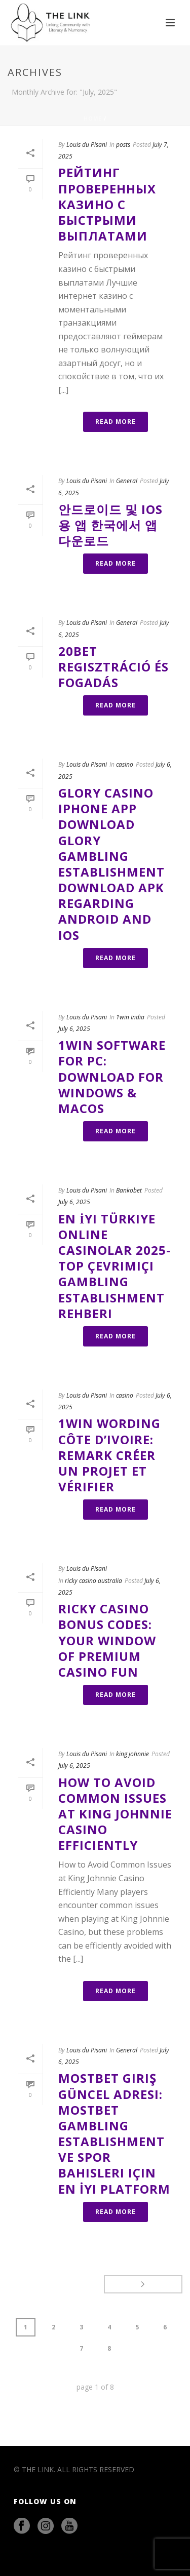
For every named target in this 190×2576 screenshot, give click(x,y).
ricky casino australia (93, 1580)
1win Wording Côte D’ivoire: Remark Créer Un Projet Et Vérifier (109, 1455)
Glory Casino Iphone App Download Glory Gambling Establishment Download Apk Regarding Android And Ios (111, 863)
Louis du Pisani (86, 144)
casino (124, 764)
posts (123, 144)
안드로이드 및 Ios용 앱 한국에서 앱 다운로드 (110, 525)
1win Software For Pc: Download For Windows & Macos (112, 1077)
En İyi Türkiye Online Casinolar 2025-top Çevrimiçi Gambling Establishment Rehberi (114, 1266)
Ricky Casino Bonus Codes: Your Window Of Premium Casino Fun (107, 1640)
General (126, 481)
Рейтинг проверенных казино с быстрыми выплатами (107, 204)
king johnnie (132, 1754)
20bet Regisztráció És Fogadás (113, 667)
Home (93, 118)
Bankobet (129, 1190)
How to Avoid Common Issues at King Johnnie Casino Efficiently (115, 1814)
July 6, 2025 (74, 1028)
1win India (130, 1017)
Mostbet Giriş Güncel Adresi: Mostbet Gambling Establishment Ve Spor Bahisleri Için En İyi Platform (114, 2133)
